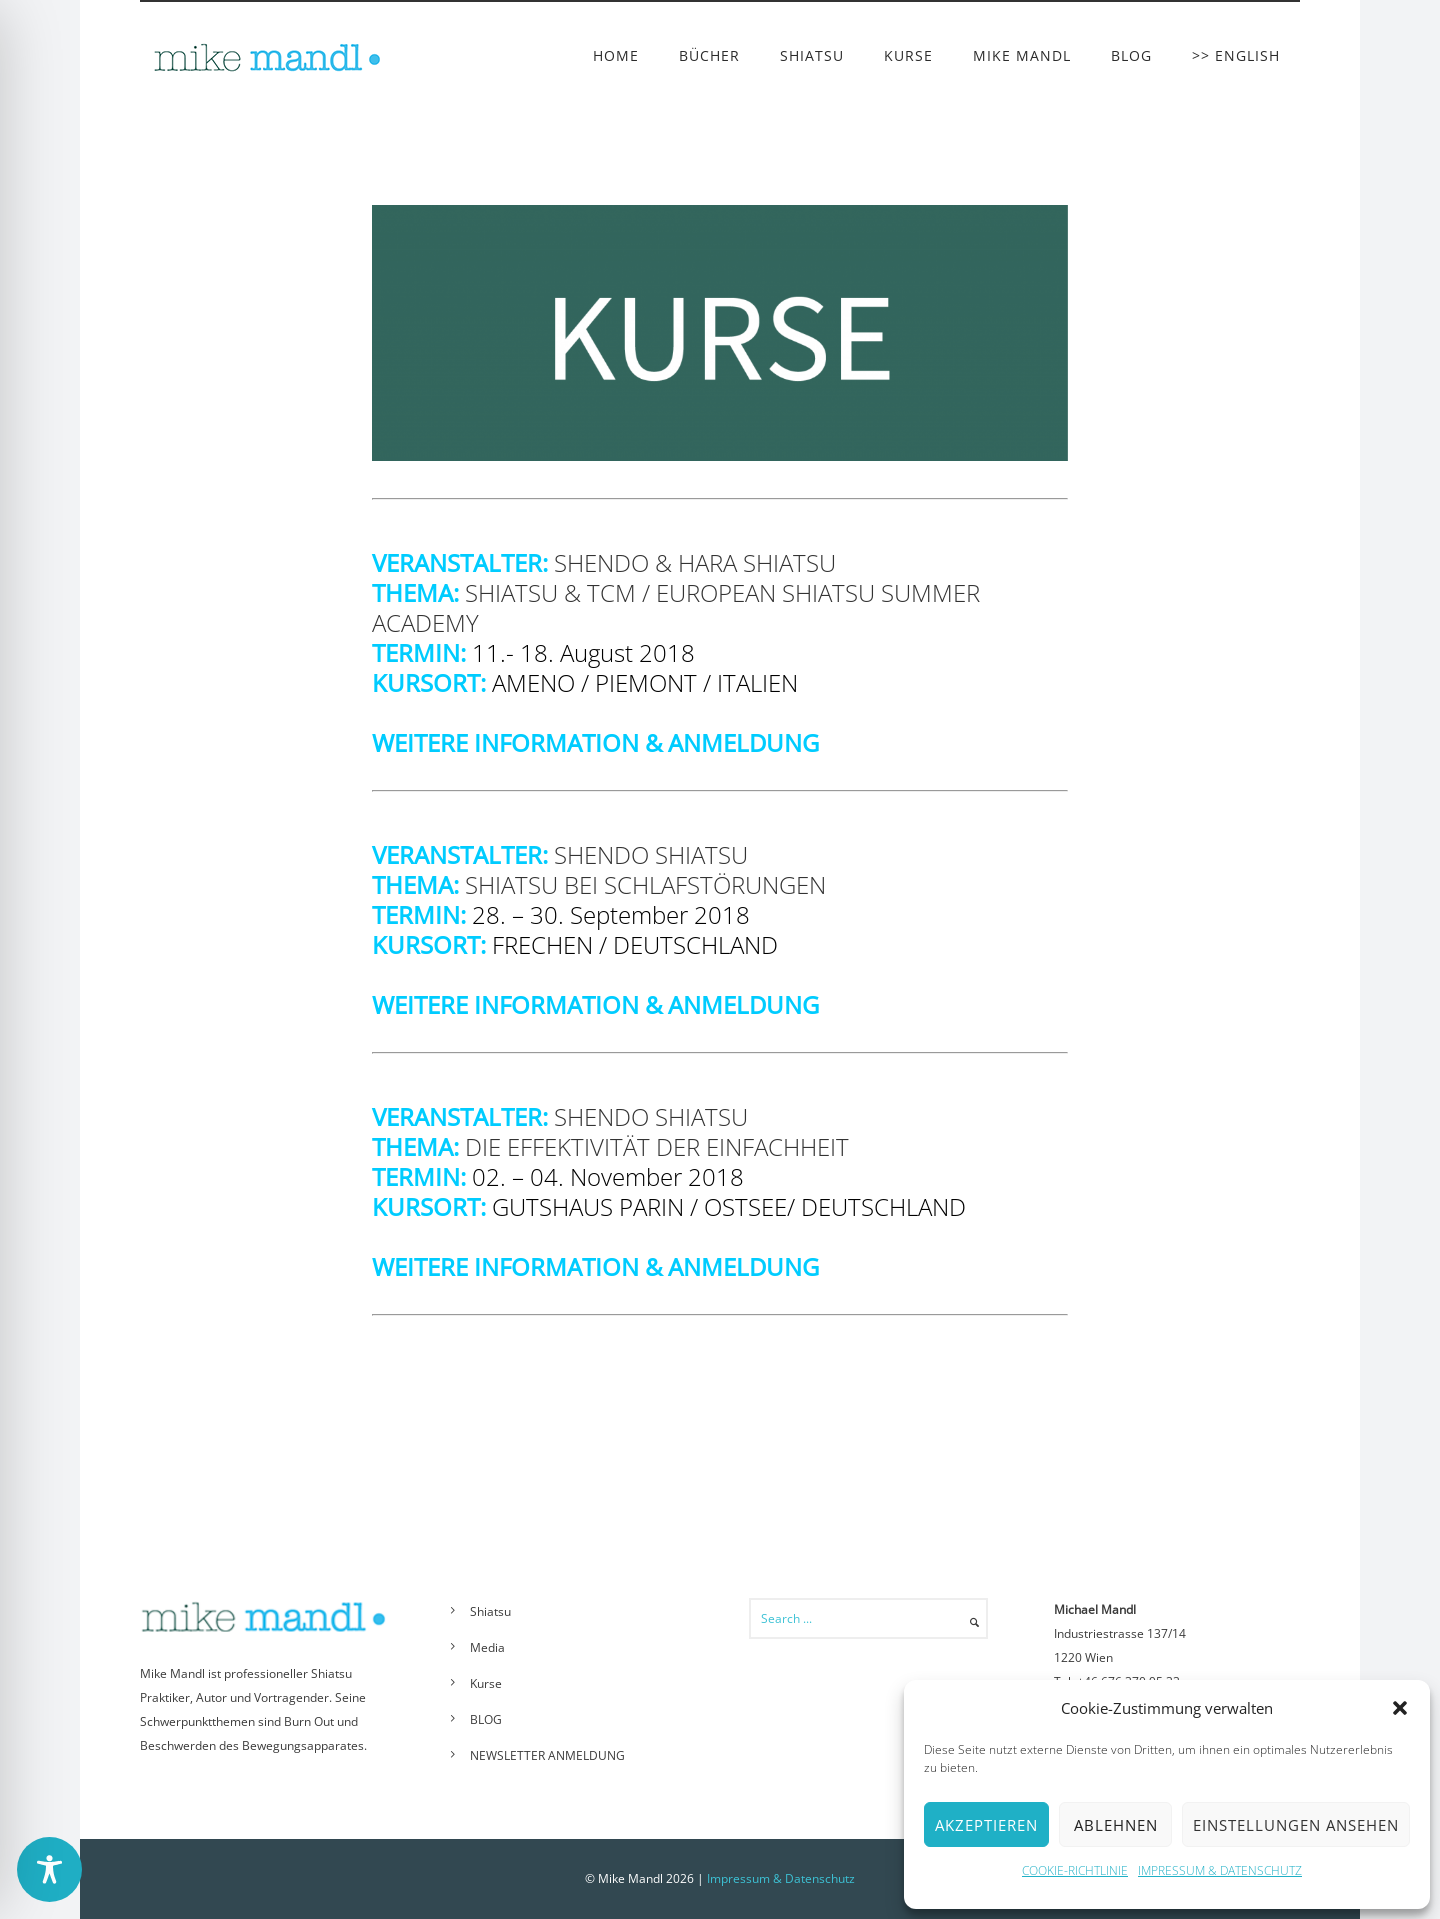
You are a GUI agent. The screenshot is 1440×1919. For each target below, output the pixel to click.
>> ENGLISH (1236, 55)
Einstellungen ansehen (1296, 1825)
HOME (616, 55)
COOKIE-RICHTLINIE (1075, 1870)
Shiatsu (490, 1611)
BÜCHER (709, 55)
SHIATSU (812, 55)
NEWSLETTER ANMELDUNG (547, 1755)
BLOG (1131, 55)
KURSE (908, 55)
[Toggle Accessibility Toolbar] (49, 1869)
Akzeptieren (986, 1825)
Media (487, 1647)
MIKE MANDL (1022, 55)
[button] (1400, 1708)
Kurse (486, 1683)
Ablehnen (1116, 1825)
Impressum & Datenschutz (781, 1878)
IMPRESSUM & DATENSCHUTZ (1220, 1870)
